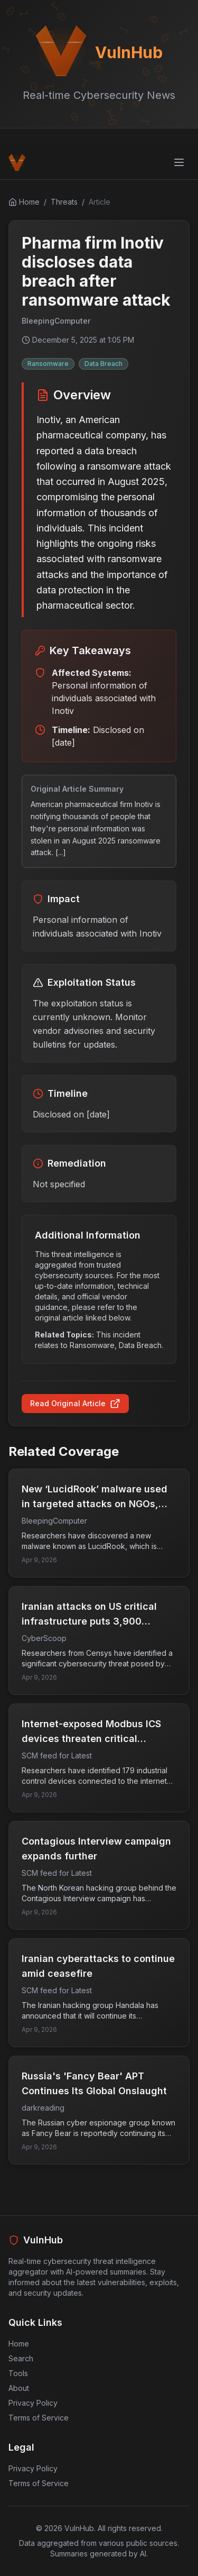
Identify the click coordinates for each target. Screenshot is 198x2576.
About (18, 2388)
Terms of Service (38, 2417)
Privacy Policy (33, 2402)
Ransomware (48, 364)
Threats (64, 201)
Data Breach (103, 364)
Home (18, 2343)
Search (20, 2358)
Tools (18, 2373)
